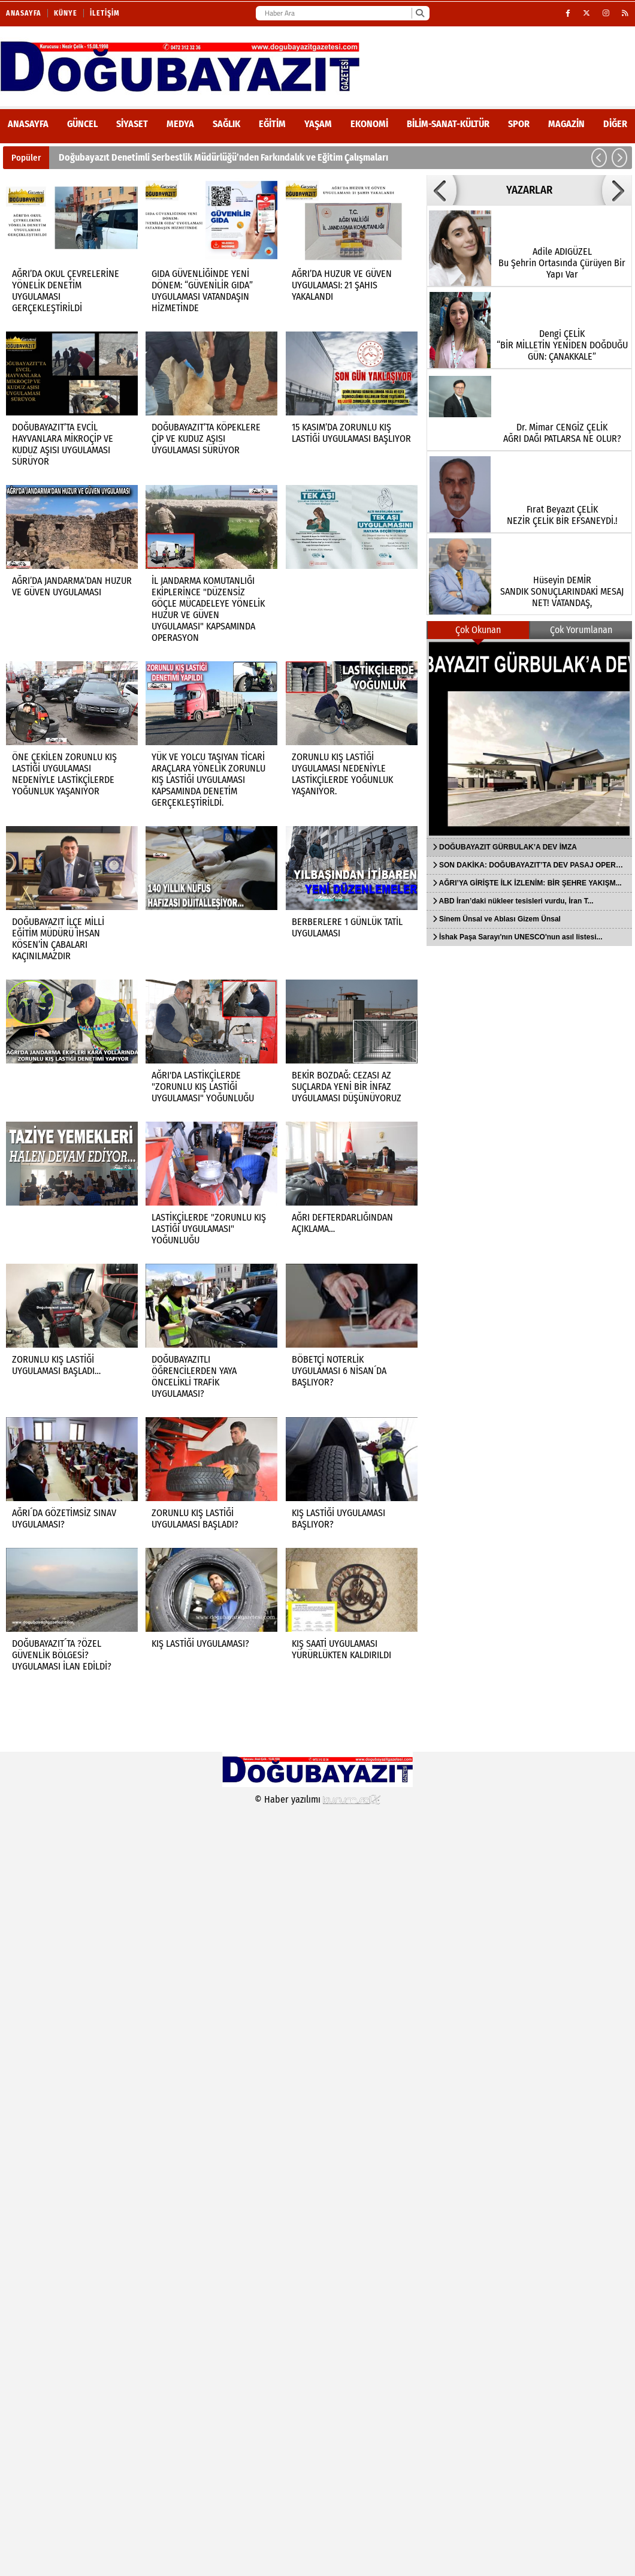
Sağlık (226, 123)
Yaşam (318, 123)
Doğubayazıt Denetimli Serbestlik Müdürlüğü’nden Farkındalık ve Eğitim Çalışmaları (223, 157)
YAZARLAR (529, 190)
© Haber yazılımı (317, 1799)
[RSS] (625, 13)
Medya (180, 123)
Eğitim (272, 123)
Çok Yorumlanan (581, 629)
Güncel (82, 123)
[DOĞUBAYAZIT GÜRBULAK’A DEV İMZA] (529, 738)
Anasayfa (23, 13)
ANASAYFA (28, 123)
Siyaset (132, 123)
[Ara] (420, 13)
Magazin (566, 123)
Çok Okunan (478, 629)
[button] (599, 157)
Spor (519, 123)
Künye (65, 13)
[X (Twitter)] (587, 13)
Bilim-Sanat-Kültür (448, 123)
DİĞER (615, 123)
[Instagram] (606, 13)
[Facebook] (568, 13)
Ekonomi (369, 123)
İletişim (105, 13)
